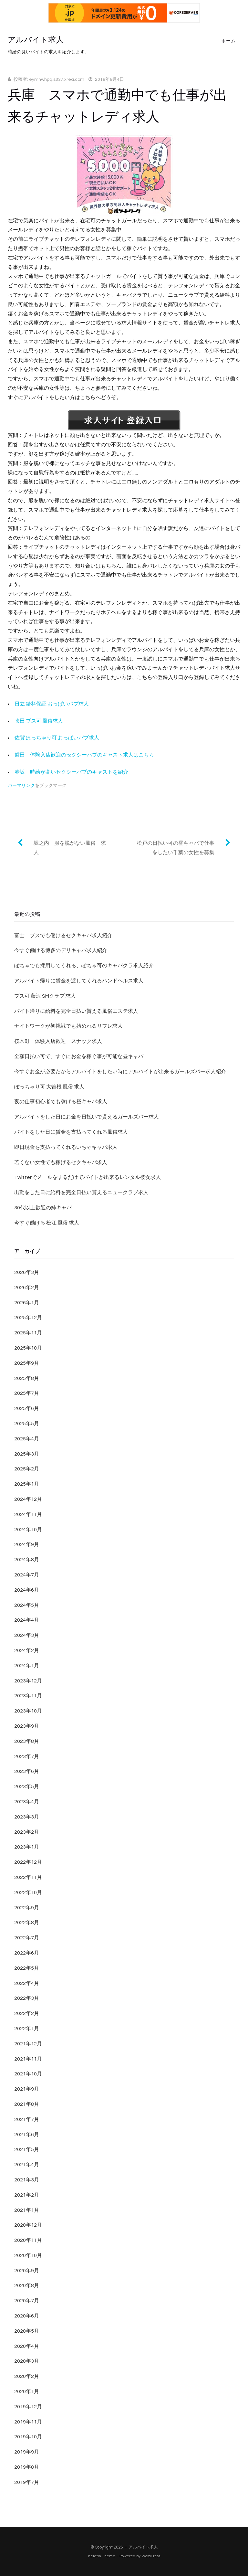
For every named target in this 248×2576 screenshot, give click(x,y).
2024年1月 (26, 1665)
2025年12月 (28, 1317)
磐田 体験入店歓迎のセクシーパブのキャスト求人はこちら (84, 755)
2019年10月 (28, 2436)
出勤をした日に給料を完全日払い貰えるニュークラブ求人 (81, 1192)
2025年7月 (26, 1393)
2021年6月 (26, 2134)
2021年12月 (28, 2043)
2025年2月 (26, 1468)
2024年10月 (28, 1529)
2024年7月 (26, 1574)
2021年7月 (26, 2119)
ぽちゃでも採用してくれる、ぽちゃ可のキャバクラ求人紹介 (84, 965)
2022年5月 (26, 1968)
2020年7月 (26, 2300)
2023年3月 (26, 1816)
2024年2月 (26, 1650)
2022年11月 (28, 1877)
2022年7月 (26, 1937)
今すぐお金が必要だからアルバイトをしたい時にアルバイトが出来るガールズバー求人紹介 (120, 1071)
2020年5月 (26, 2331)
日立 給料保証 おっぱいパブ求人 (52, 703)
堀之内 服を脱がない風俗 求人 (70, 848)
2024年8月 (26, 1559)
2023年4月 (26, 1801)
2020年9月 (26, 2270)
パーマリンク (21, 785)
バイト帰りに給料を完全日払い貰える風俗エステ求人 (76, 1011)
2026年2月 (26, 1287)
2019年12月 (28, 2406)
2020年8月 (26, 2285)
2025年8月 (26, 1378)
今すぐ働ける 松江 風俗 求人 (46, 1222)
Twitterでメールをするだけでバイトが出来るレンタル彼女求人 (87, 1177)
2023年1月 (26, 1847)
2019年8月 (26, 2467)
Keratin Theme (101, 2556)
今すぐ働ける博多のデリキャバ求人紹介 (60, 950)
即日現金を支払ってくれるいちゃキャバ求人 (66, 1147)
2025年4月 (26, 1438)
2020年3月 (26, 2361)
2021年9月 (26, 2089)
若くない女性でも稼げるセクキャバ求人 (60, 1162)
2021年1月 (26, 2210)
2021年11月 (28, 2059)
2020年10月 (28, 2255)
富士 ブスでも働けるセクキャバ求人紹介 (63, 935)
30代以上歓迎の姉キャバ (43, 1207)
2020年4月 (26, 2346)
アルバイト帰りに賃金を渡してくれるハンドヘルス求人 (78, 980)
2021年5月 (26, 2149)
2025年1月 (26, 1484)
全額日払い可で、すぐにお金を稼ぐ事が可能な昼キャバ (78, 1056)
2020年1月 (26, 2391)
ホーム (228, 41)
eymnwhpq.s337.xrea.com (56, 79)
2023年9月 (26, 1726)
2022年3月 (26, 1998)
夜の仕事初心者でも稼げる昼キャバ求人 (60, 1101)
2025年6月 (26, 1408)
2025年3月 (26, 1454)
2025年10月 (28, 1348)
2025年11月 (28, 1332)
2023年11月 (28, 1695)
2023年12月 (28, 1680)
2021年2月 (26, 2195)
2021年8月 (26, 2104)
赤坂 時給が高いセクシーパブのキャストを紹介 (71, 772)
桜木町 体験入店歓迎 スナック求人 (58, 1041)
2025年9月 (26, 1363)
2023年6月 (26, 1771)
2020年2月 (26, 2376)
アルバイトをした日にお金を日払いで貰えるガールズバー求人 (86, 1116)
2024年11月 (28, 1514)
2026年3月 (26, 1272)
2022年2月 (26, 2013)
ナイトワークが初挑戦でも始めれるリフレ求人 (68, 1026)
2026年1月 (26, 1302)
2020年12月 (28, 2225)
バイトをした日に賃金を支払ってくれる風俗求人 (71, 1132)
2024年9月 (26, 1544)
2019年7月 (26, 2482)
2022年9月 (26, 1907)
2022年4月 (26, 1983)
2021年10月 (28, 2073)
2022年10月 (28, 1892)
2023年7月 (26, 1756)
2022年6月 (26, 1953)
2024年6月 (26, 1590)
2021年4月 (26, 2164)
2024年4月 (26, 1620)
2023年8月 (26, 1741)
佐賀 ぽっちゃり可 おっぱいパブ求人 (57, 737)
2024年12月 (28, 1499)
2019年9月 (26, 2451)
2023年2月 (26, 1832)
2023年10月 (28, 1710)
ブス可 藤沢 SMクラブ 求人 (45, 996)
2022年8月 (26, 1922)
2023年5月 (26, 1786)
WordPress (150, 2556)
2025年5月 (26, 1423)
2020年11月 (28, 2240)
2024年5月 (26, 1605)
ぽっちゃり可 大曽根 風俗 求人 (49, 1086)
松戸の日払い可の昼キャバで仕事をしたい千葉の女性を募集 (175, 848)
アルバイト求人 (36, 40)
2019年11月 (28, 2421)
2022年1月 (26, 2028)
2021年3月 (26, 2179)
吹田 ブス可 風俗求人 (39, 721)
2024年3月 (26, 1635)
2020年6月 (26, 2315)
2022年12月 (28, 1862)
